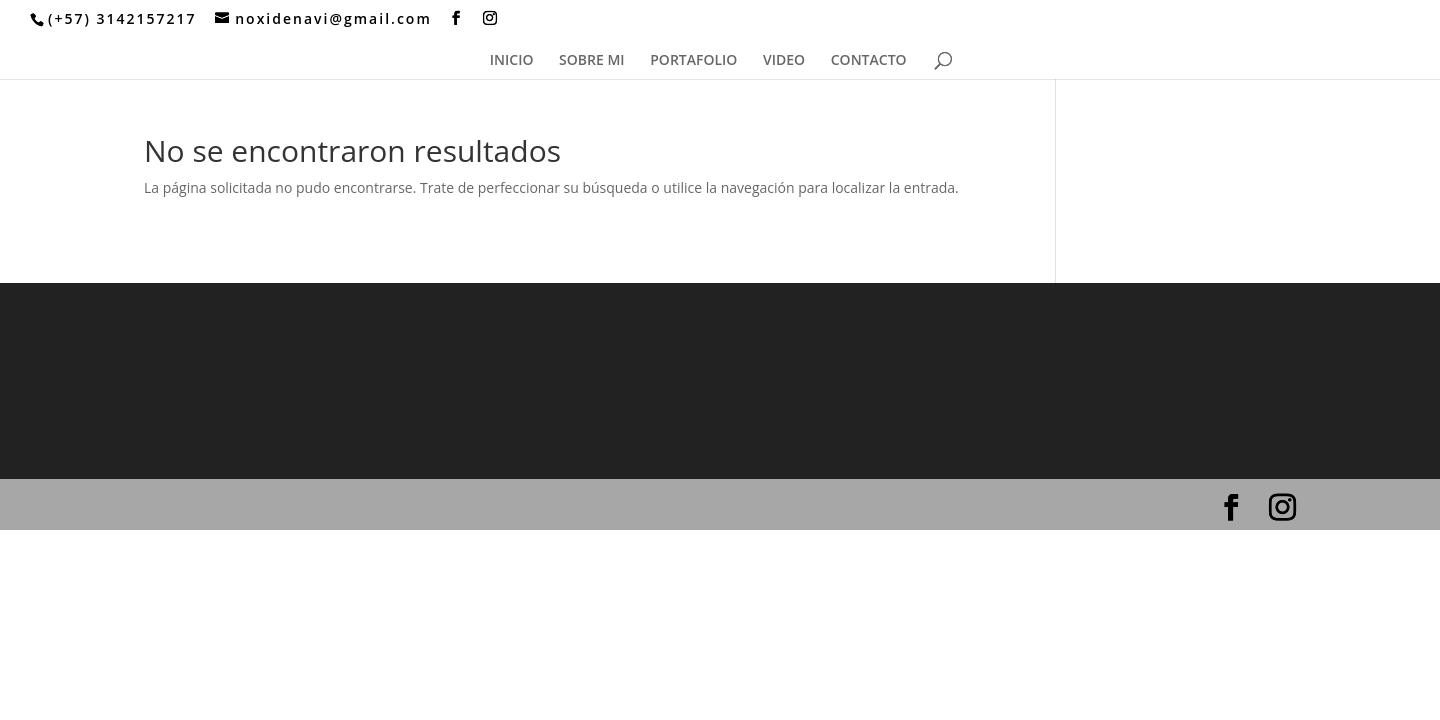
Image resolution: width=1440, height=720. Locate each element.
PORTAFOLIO (693, 61)
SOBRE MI (592, 61)
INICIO (512, 61)
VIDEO (784, 61)
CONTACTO (869, 61)
